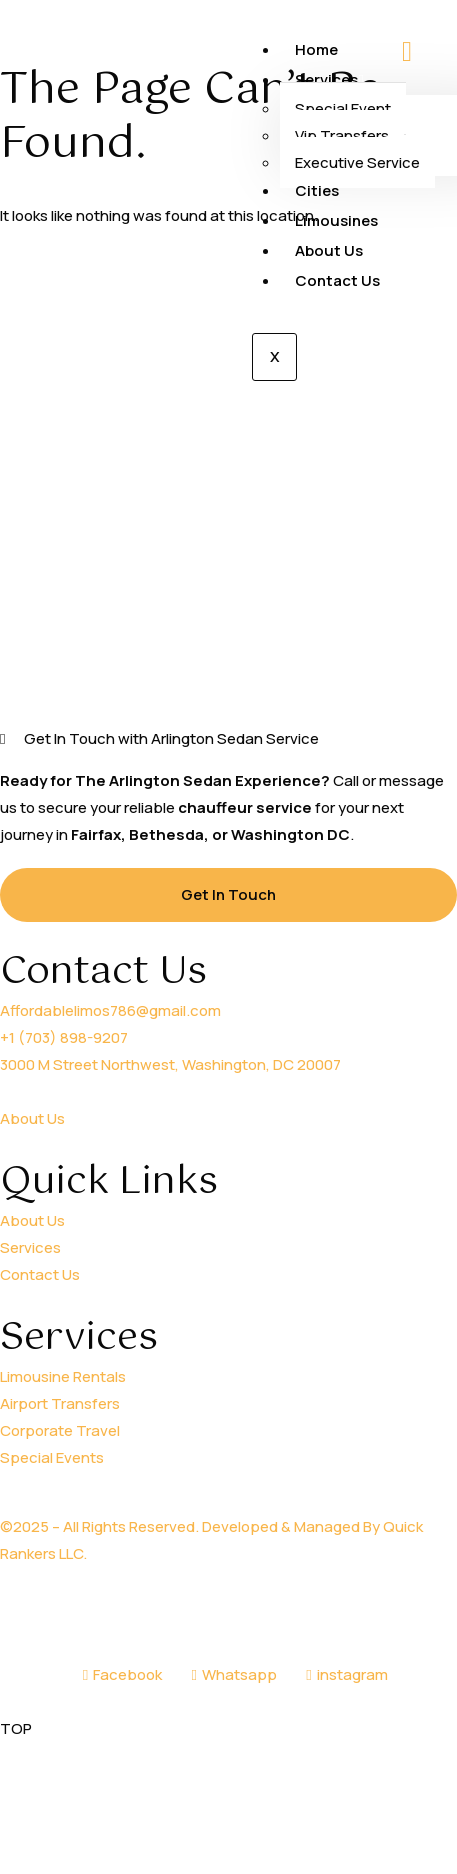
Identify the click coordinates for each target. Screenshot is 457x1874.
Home (316, 49)
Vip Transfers (342, 135)
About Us (329, 250)
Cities (317, 190)
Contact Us (337, 280)
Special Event (343, 108)
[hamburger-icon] (407, 53)
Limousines (336, 220)
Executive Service (357, 162)
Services (329, 79)
